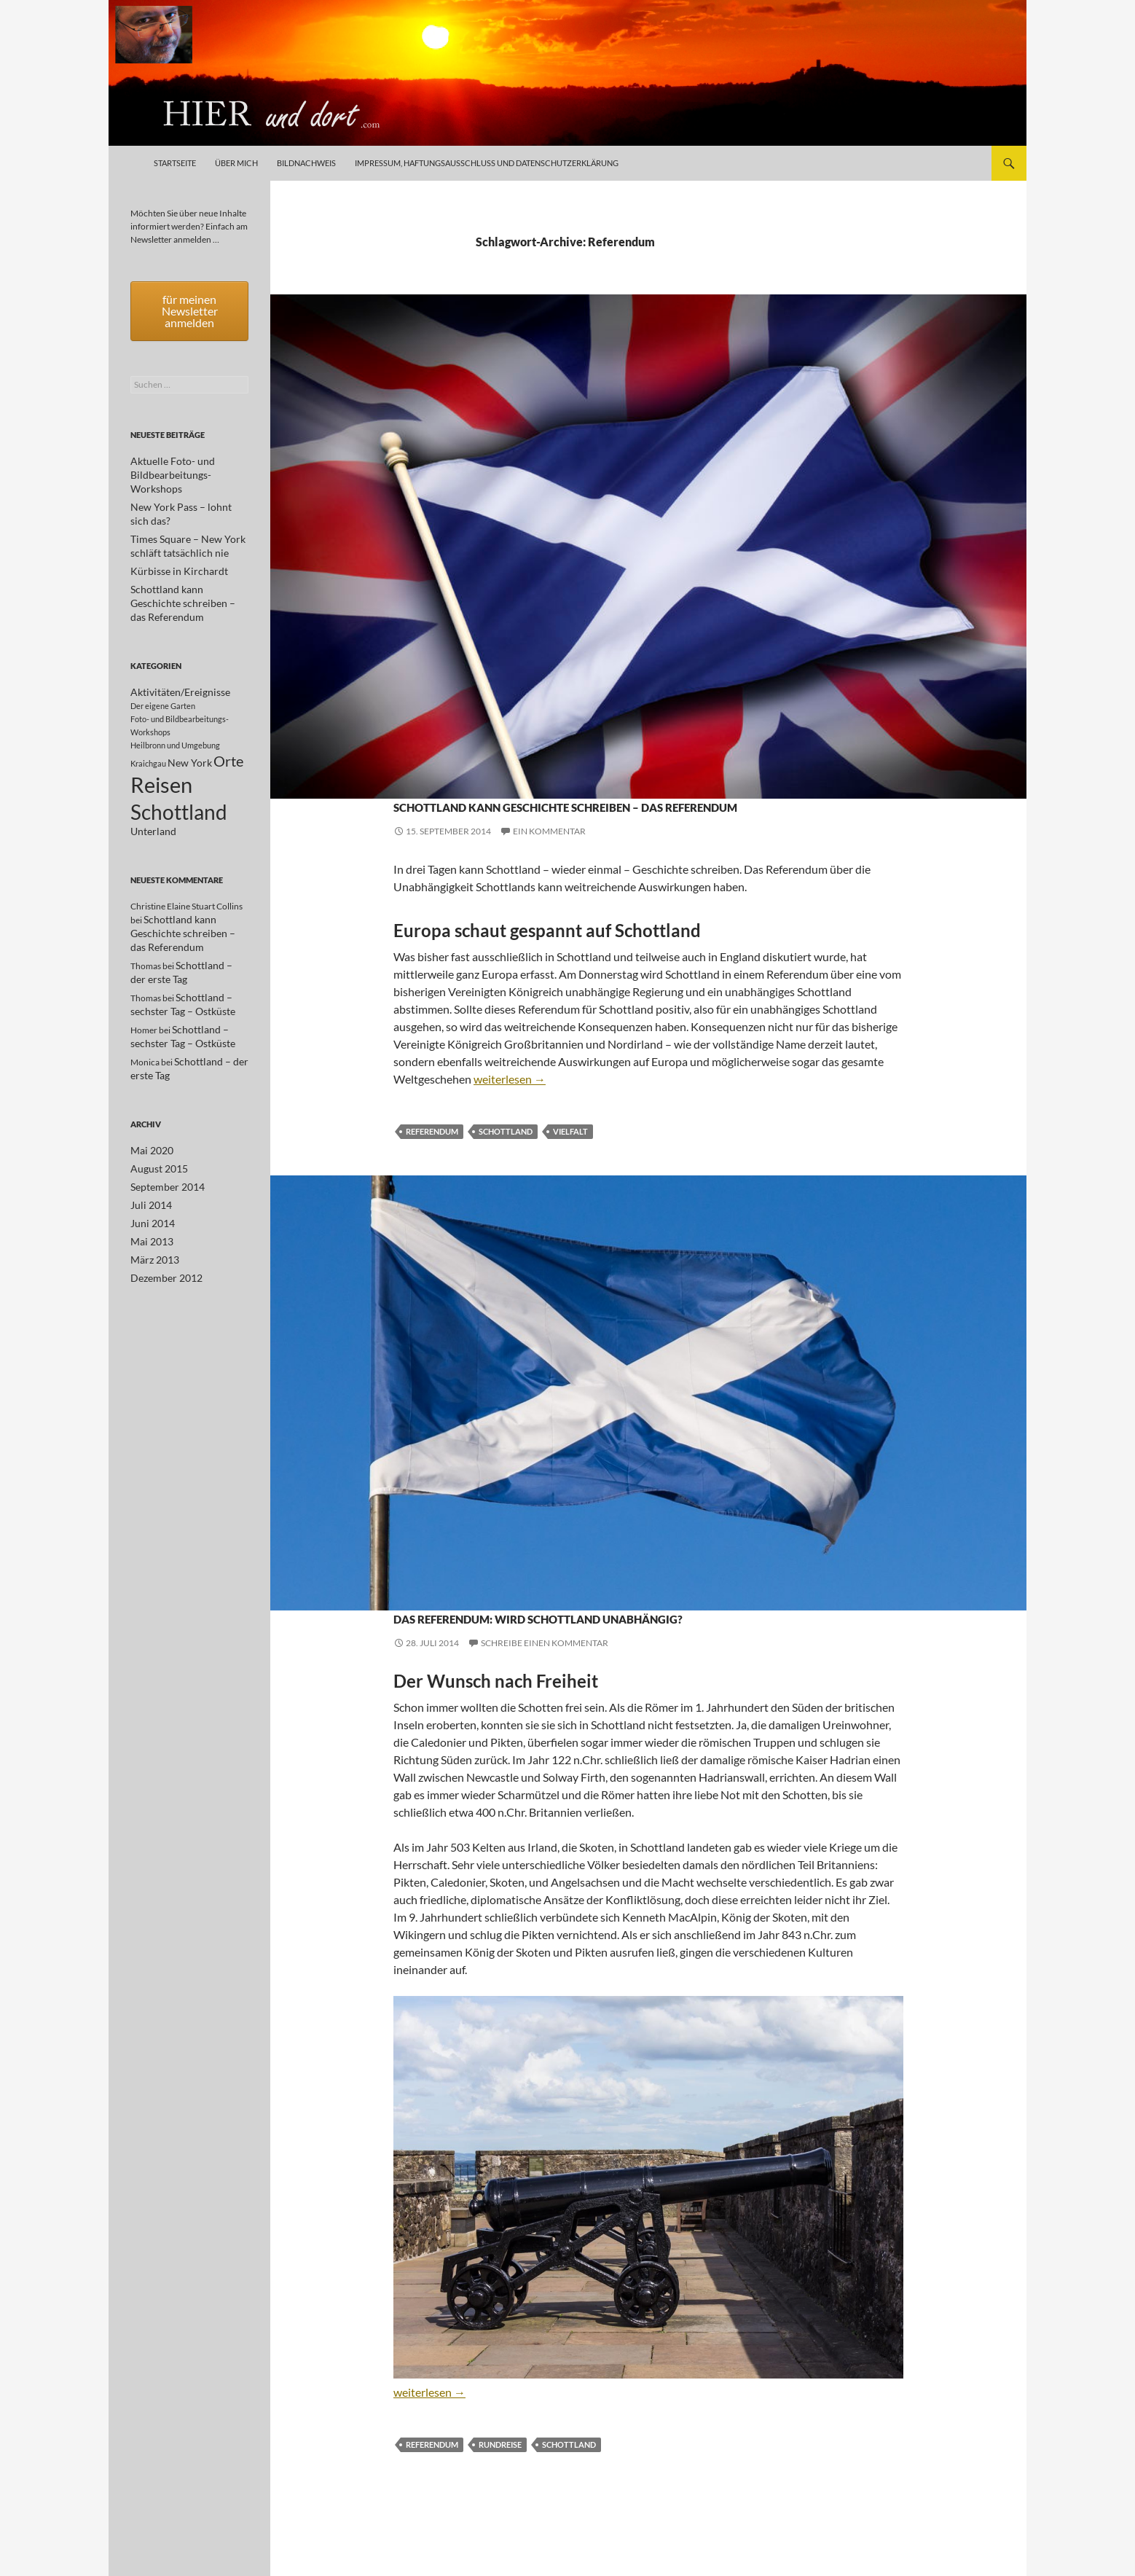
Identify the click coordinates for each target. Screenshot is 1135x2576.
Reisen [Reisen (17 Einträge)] (161, 749)
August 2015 (154, 1132)
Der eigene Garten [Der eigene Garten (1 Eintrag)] (162, 665)
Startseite (175, 163)
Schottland (484, 777)
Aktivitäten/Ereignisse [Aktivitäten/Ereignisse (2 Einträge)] (180, 651)
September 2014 (162, 1150)
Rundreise (500, 2497)
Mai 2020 (148, 1115)
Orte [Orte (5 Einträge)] (228, 722)
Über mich (236, 163)
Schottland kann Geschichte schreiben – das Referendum (585, 816)
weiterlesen (510, 1105)
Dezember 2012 (161, 1237)
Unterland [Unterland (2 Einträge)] (153, 803)
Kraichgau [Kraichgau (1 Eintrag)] (148, 724)
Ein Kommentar (549, 857)
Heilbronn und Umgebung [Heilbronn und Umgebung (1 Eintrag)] (175, 704)
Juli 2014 (147, 1167)
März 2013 (151, 1220)
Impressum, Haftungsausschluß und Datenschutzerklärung (486, 163)
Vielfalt (570, 1157)
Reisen (435, 777)
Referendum (432, 1157)
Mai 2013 (148, 1202)
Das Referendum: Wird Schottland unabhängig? (618, 1654)
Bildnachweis (306, 163)
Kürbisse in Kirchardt (170, 544)
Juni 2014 (149, 1185)
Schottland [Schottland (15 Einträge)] (178, 780)
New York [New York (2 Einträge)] (190, 724)
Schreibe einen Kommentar (544, 1695)
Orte (405, 777)
